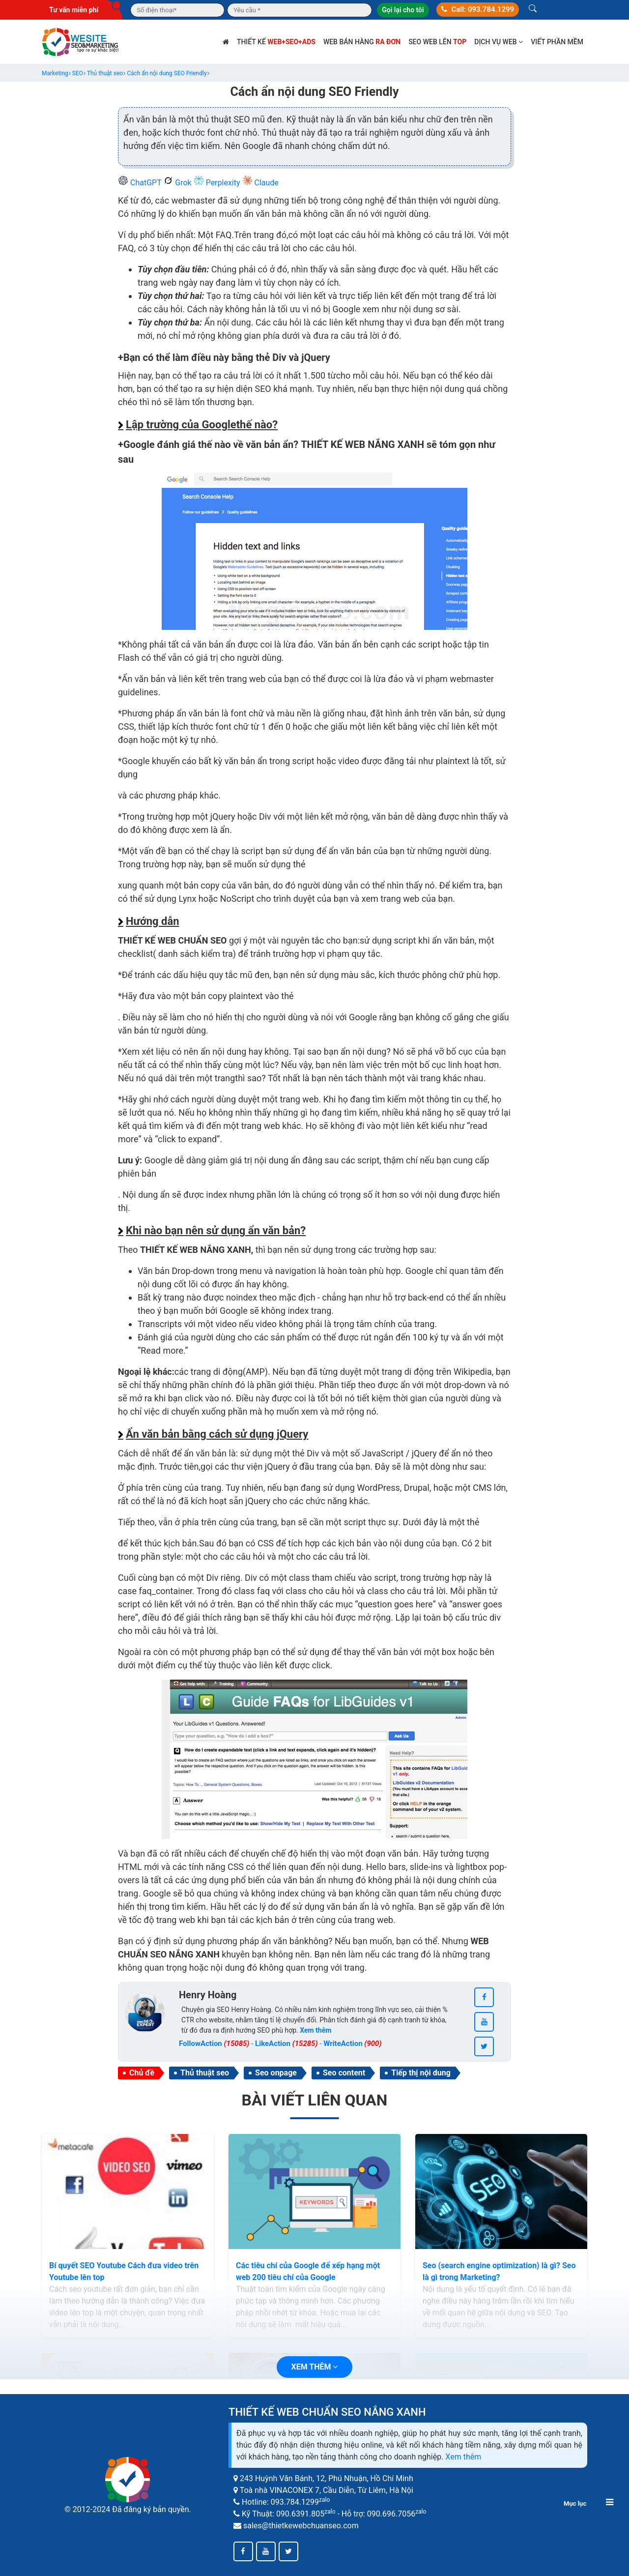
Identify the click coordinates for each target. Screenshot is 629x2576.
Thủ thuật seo (204, 2072)
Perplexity (218, 182)
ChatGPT (140, 182)
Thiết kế (276, 42)
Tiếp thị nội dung (421, 2072)
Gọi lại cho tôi (403, 10)
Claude (260, 182)
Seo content (344, 2072)
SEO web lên (437, 42)
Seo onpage (276, 2072)
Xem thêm (463, 2456)
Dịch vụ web (498, 42)
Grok (178, 182)
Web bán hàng (361, 42)
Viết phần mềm (557, 42)
